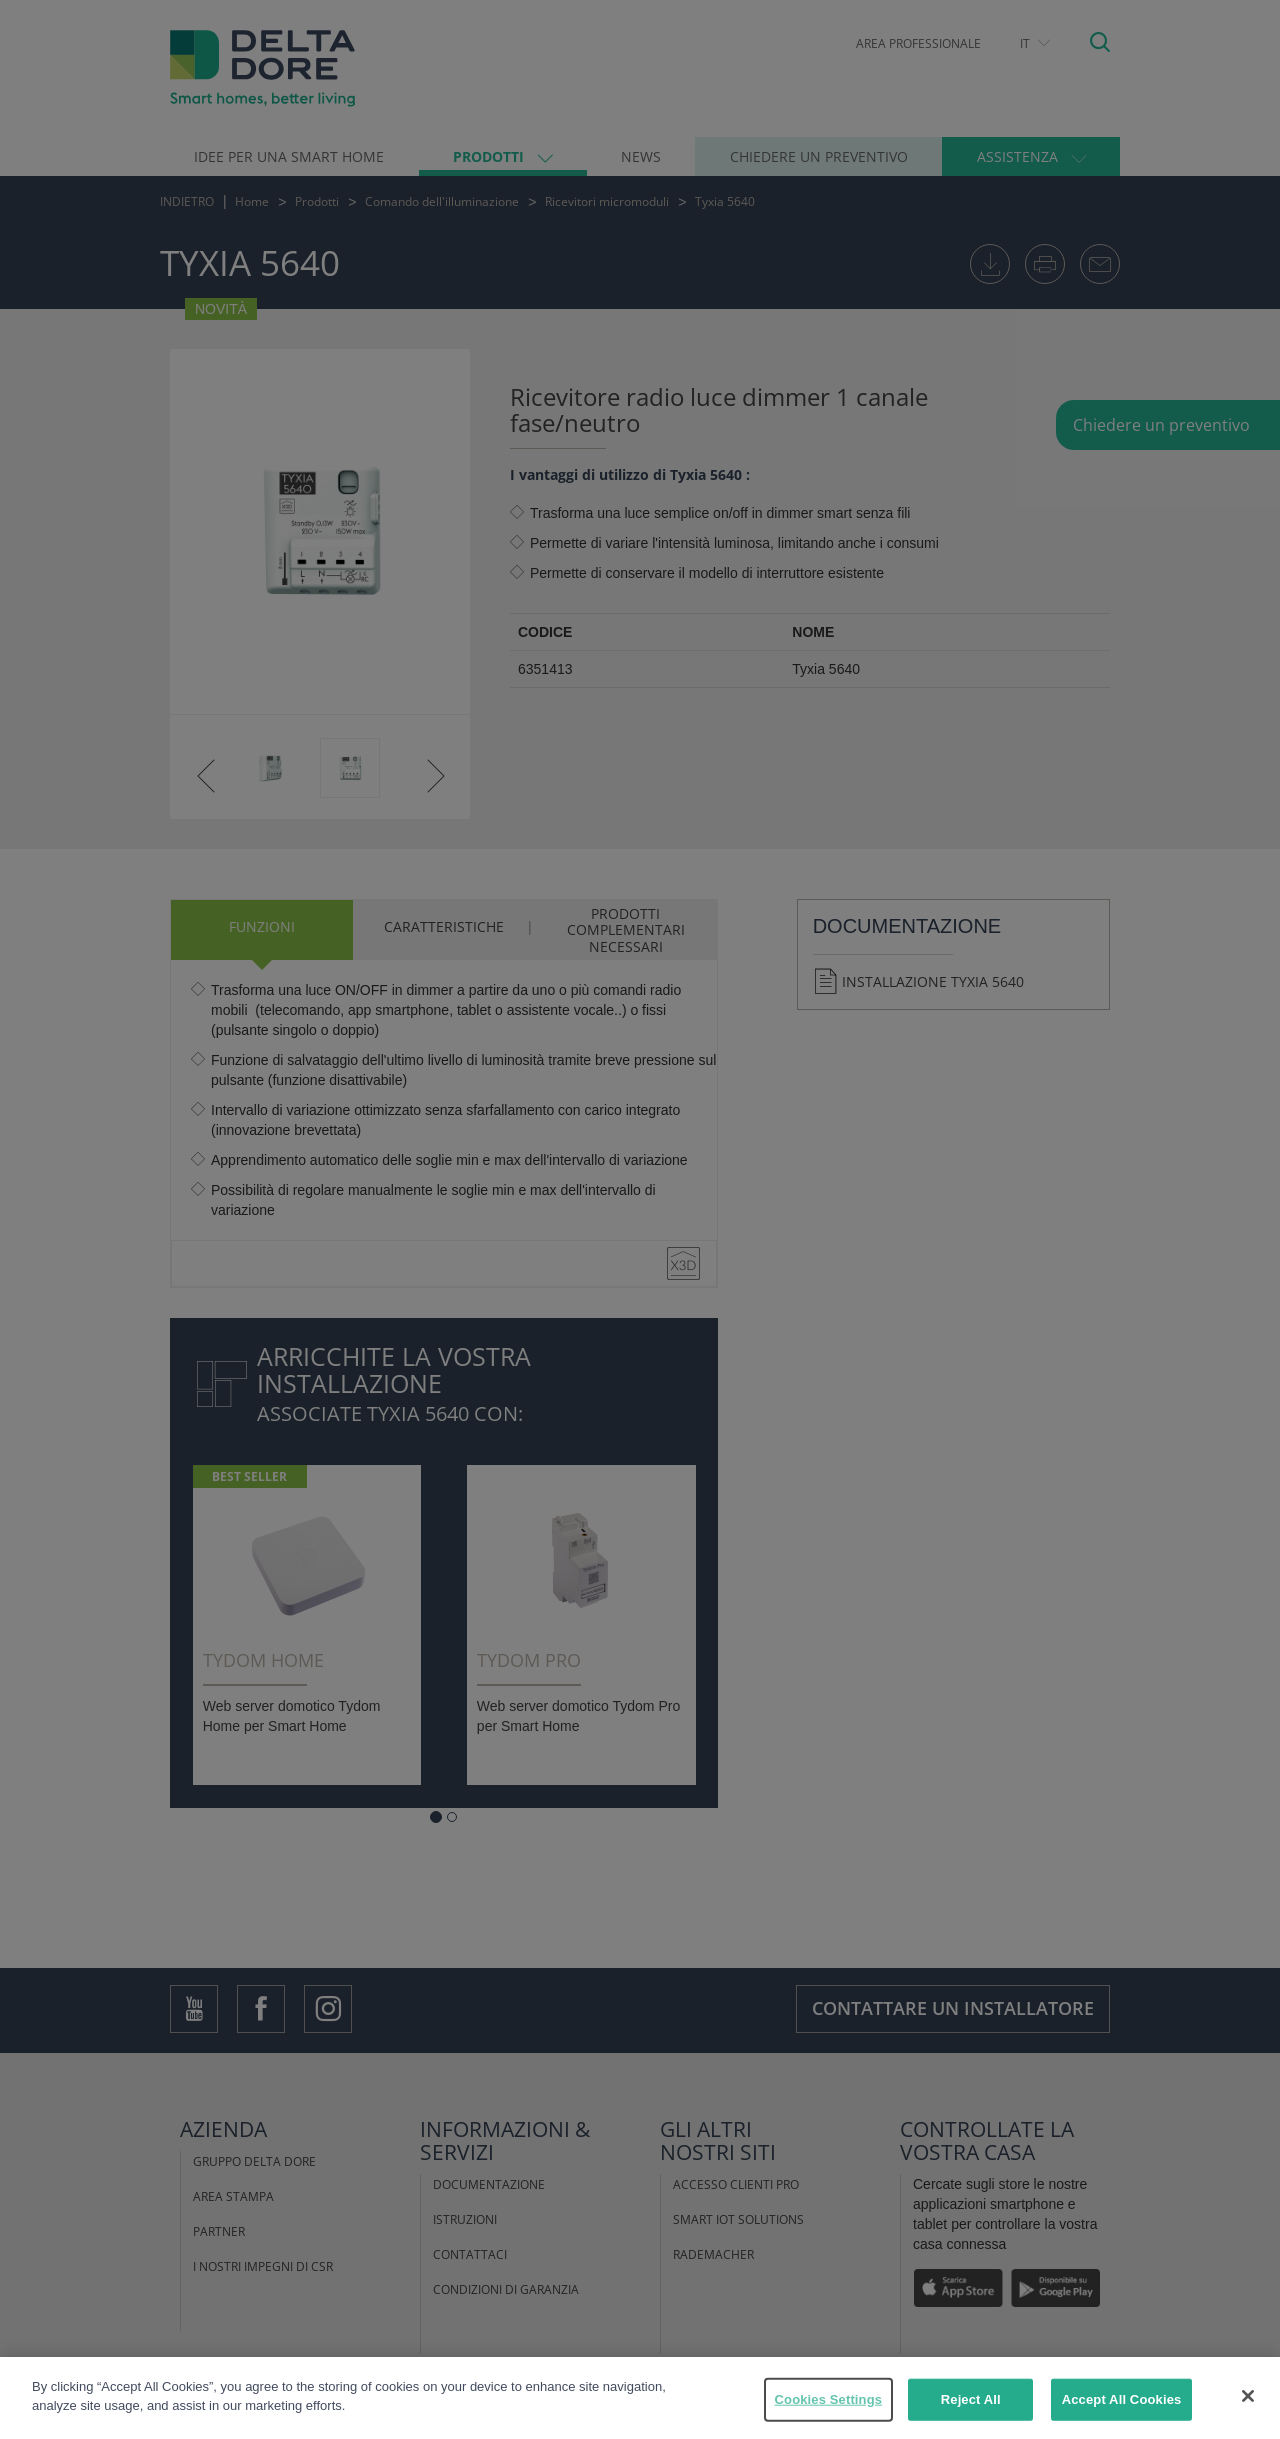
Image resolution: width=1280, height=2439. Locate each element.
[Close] (1248, 2396)
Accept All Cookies (1122, 2399)
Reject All (971, 2399)
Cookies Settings (829, 2399)
